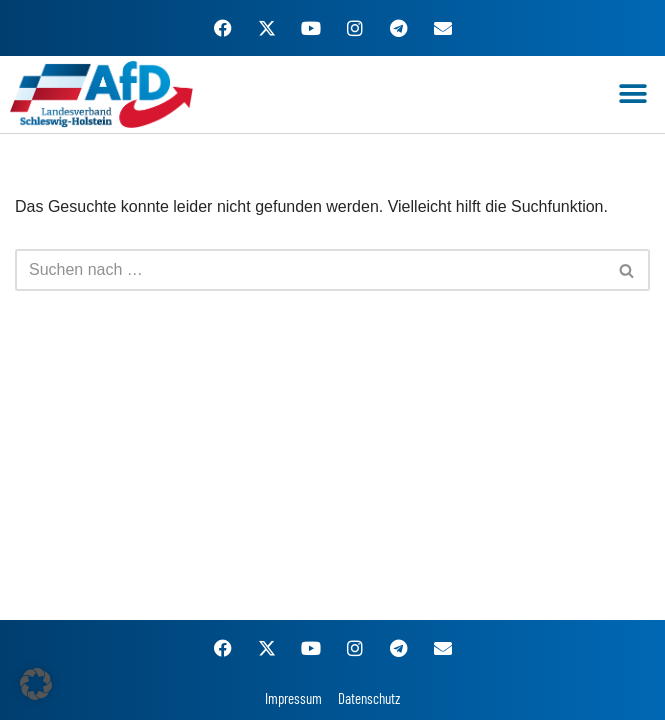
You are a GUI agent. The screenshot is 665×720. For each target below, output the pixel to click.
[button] (632, 94)
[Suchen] (310, 270)
